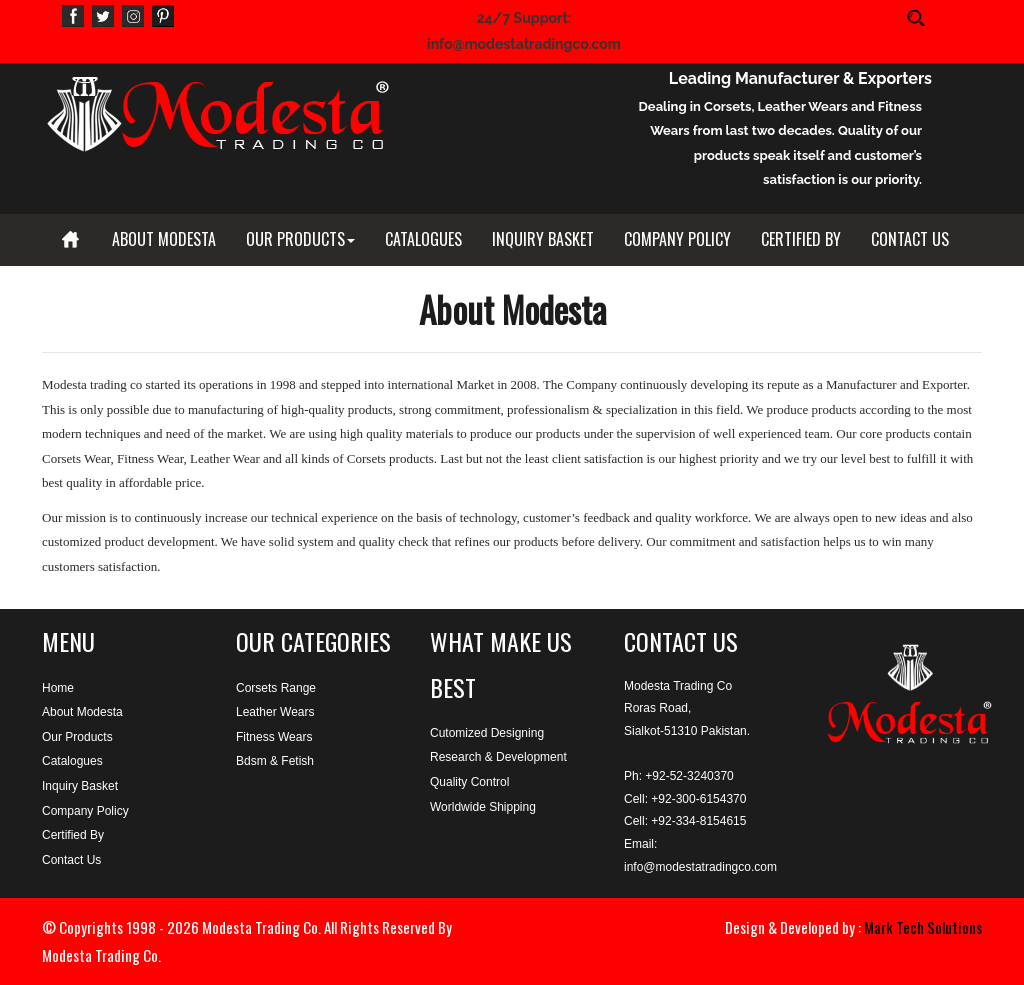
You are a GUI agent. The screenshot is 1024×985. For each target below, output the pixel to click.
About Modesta (82, 712)
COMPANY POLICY (677, 239)
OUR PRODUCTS (300, 239)
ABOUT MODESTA (164, 239)
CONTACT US (910, 239)
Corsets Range (276, 688)
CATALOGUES (423, 239)
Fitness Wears (274, 737)
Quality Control (469, 782)
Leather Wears (275, 712)
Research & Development (498, 757)
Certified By (73, 835)
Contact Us (71, 860)
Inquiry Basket (80, 786)
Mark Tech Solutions (923, 927)
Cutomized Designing (487, 733)
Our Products (77, 737)
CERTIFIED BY (801, 239)
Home (58, 688)
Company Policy (85, 811)
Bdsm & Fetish (275, 761)
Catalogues (72, 761)
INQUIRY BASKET (543, 239)
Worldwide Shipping (483, 807)
